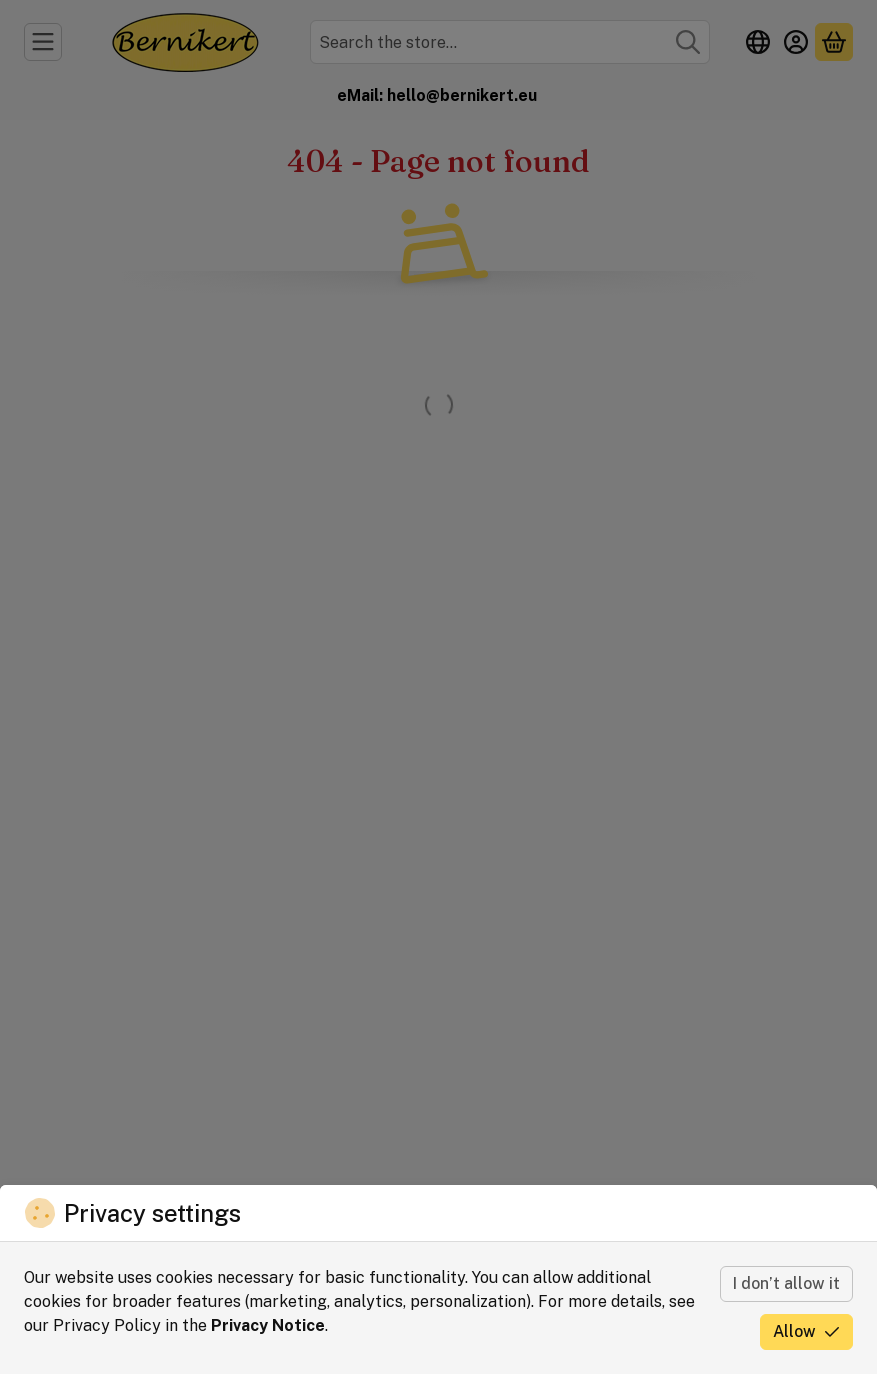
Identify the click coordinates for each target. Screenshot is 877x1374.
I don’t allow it (786, 1283)
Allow (806, 1331)
